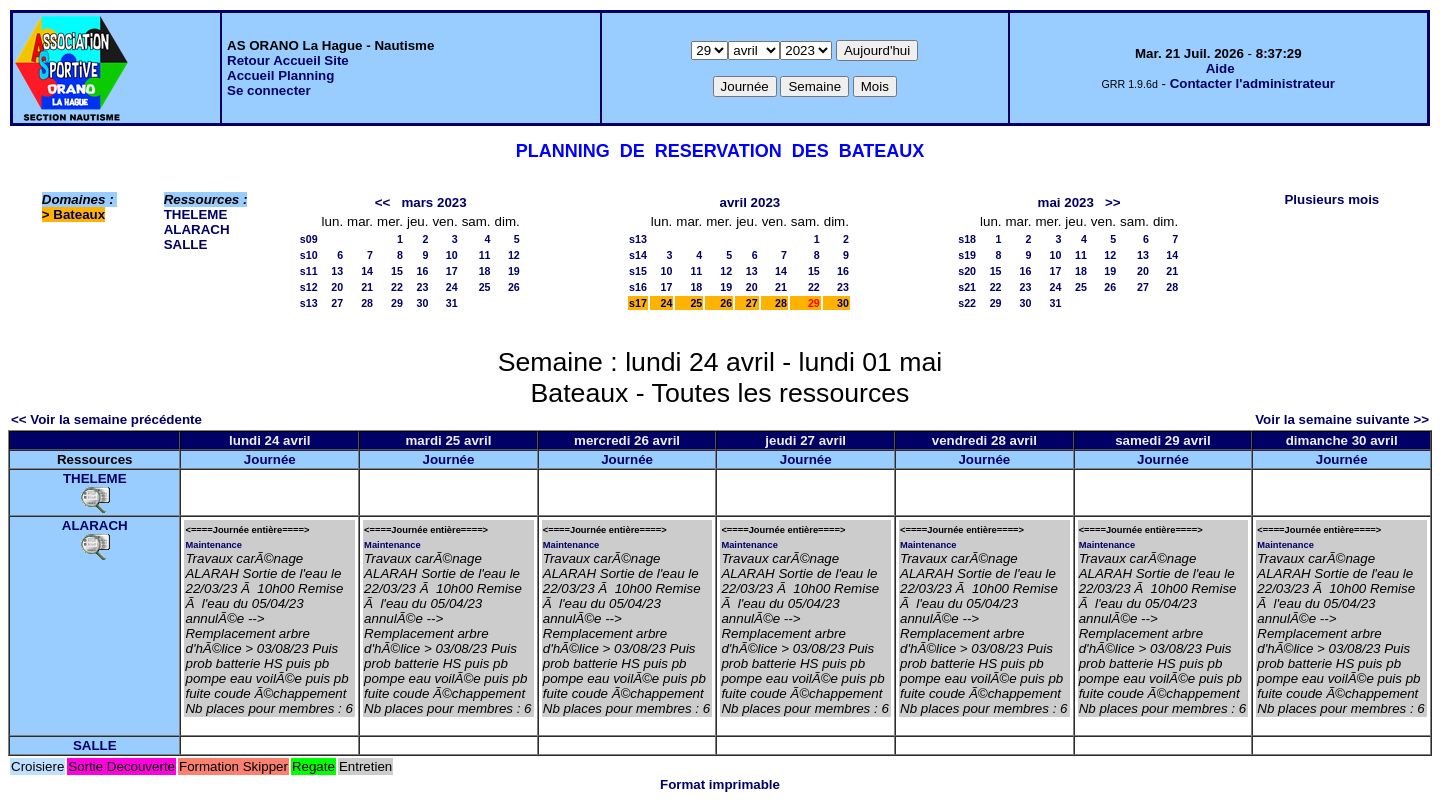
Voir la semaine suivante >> (1342, 419)
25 (485, 287)
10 (452, 255)
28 (367, 303)
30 (423, 303)
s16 (638, 287)
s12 (309, 287)
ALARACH (197, 229)
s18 (967, 239)
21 (367, 287)
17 (452, 271)
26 (514, 287)
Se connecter (269, 90)
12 (514, 255)
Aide (1220, 68)
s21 (967, 287)
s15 (638, 271)
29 (397, 303)
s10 (309, 255)
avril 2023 (749, 202)
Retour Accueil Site (288, 60)
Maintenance (213, 545)
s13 (309, 303)
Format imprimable (720, 784)
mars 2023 (433, 202)
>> (1113, 202)
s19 (967, 255)
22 (397, 287)
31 (452, 303)
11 (485, 255)
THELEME (196, 214)
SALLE (186, 244)
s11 (309, 271)
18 (485, 271)
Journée (270, 459)
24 (452, 287)
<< (383, 202)
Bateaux (79, 214)
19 (514, 271)
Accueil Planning (280, 75)
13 (337, 271)
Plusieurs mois (1331, 199)
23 (423, 287)
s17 (638, 303)
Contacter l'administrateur (1252, 83)
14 (367, 271)
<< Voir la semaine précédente (106, 419)
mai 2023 (1066, 202)
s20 (967, 271)
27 (337, 303)
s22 (967, 303)
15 (397, 271)
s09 (309, 239)
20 (337, 287)
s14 (638, 255)
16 (423, 271)
